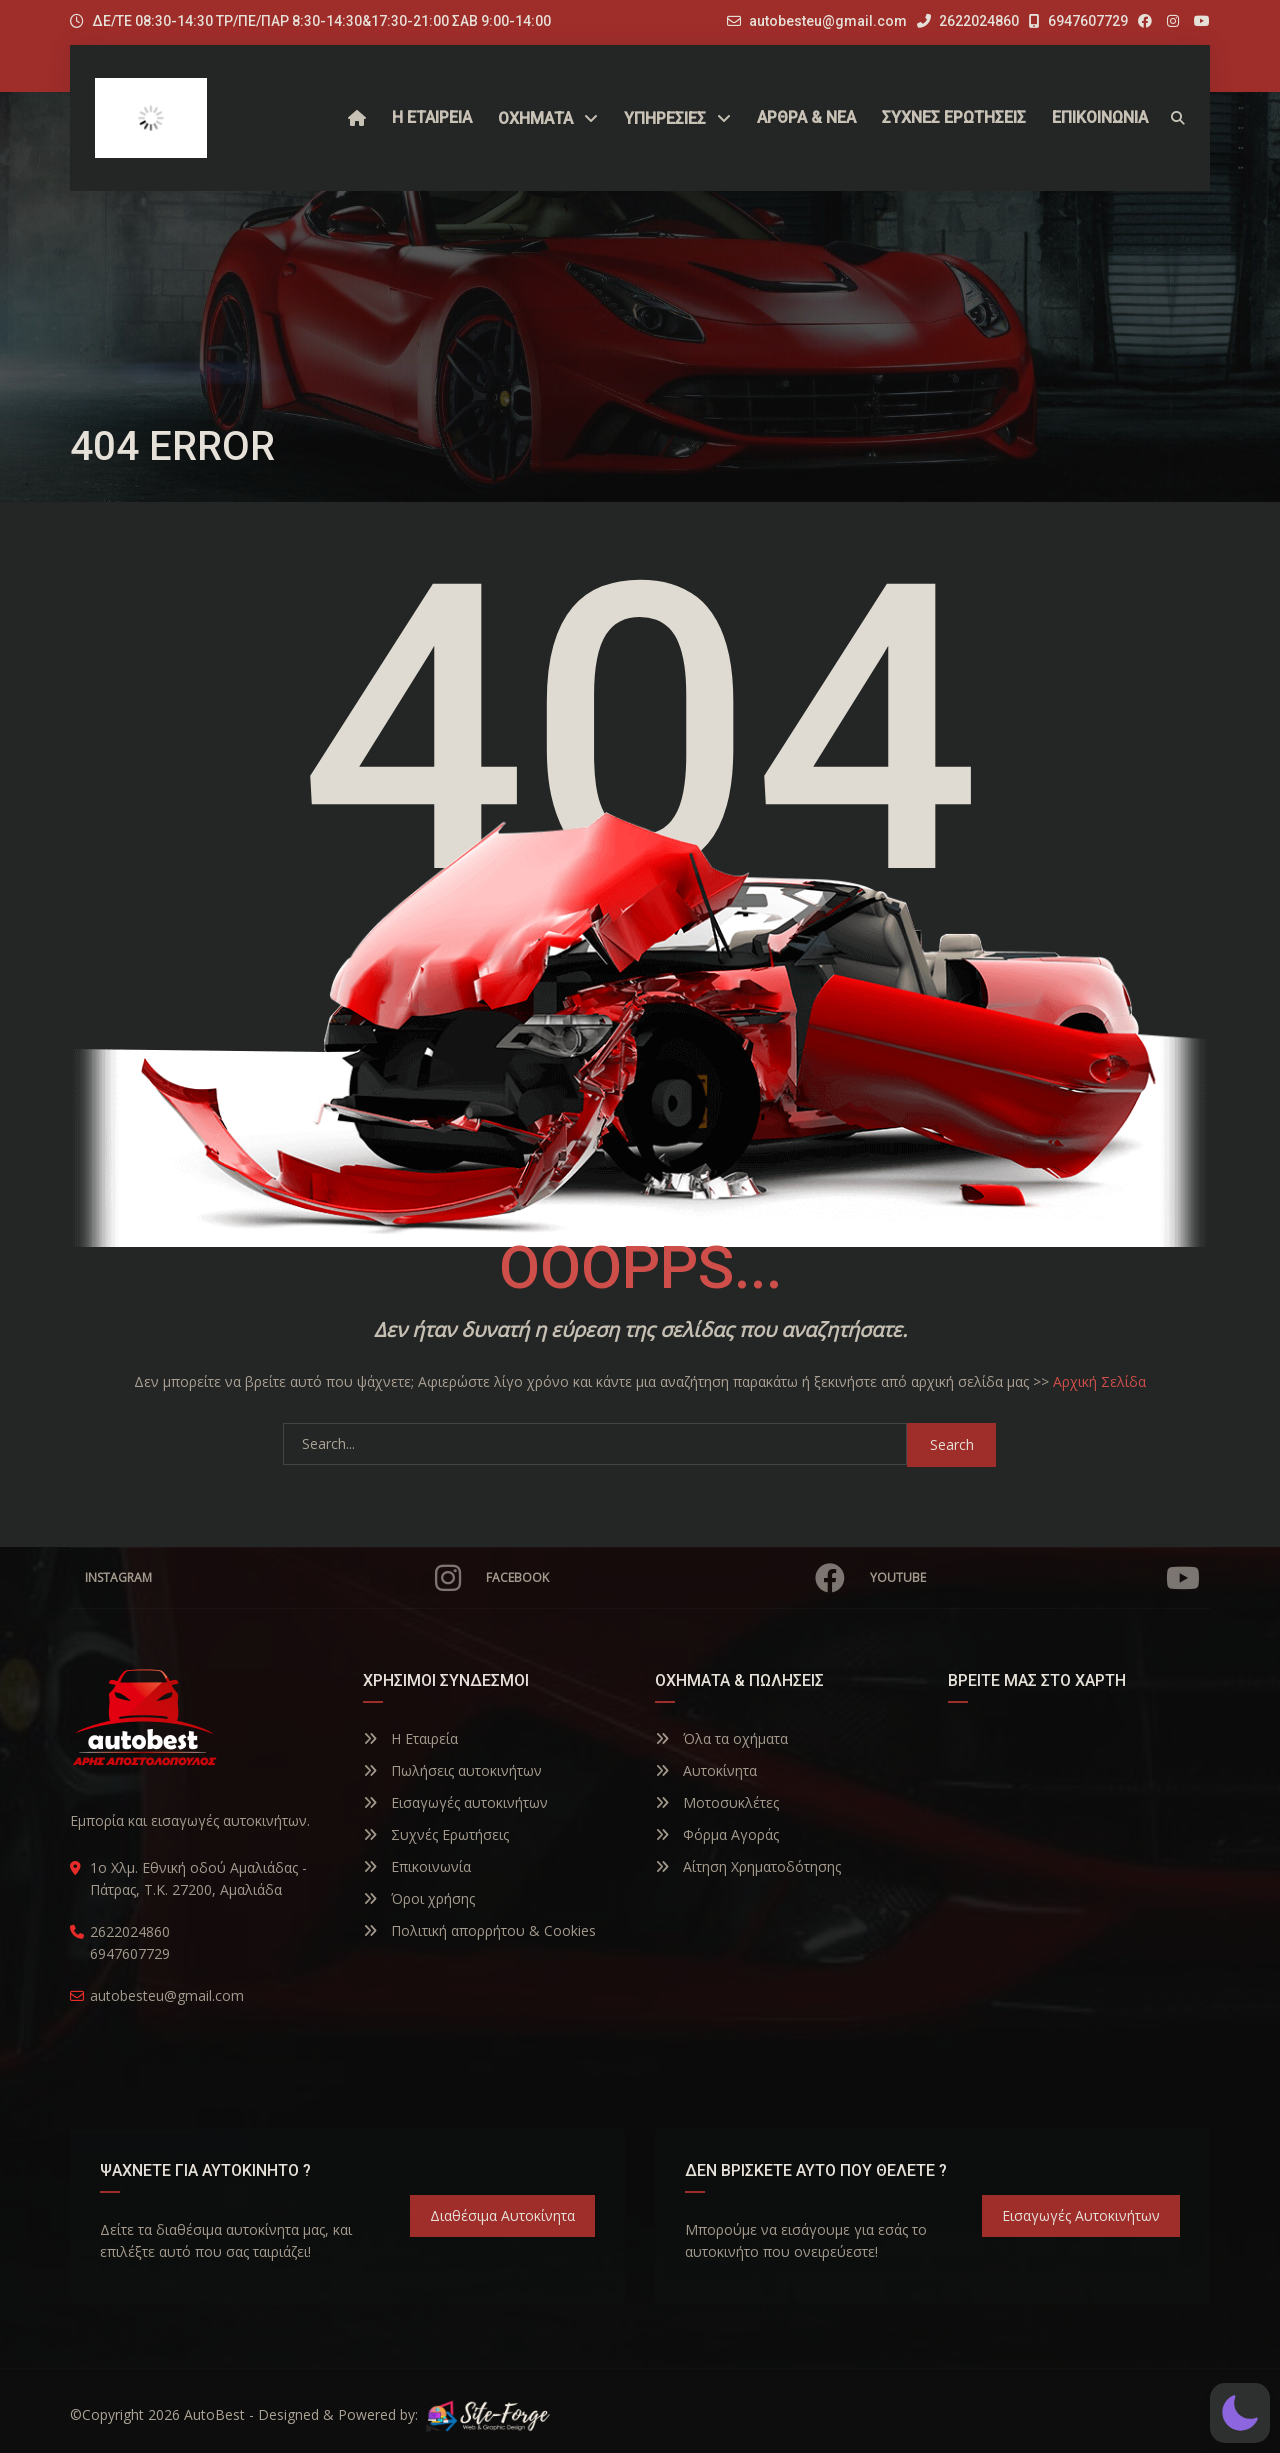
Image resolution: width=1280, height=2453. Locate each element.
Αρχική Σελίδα (1099, 1381)
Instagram (273, 1578)
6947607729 (1078, 21)
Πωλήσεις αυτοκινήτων (452, 1770)
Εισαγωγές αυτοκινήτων (455, 1802)
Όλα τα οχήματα (721, 1738)
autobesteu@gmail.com (828, 21)
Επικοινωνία (417, 1866)
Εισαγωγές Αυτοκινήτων (1081, 2215)
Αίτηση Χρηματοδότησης (748, 1866)
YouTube (1035, 1578)
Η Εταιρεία (410, 1738)
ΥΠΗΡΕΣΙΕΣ (665, 118)
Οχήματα (535, 118)
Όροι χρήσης (419, 1898)
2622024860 (968, 21)
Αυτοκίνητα (706, 1770)
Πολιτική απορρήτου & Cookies (479, 1930)
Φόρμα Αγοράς (717, 1834)
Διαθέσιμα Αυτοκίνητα (502, 2215)
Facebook (665, 1578)
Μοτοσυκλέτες (717, 1802)
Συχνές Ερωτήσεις (436, 1834)
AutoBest (214, 2414)
